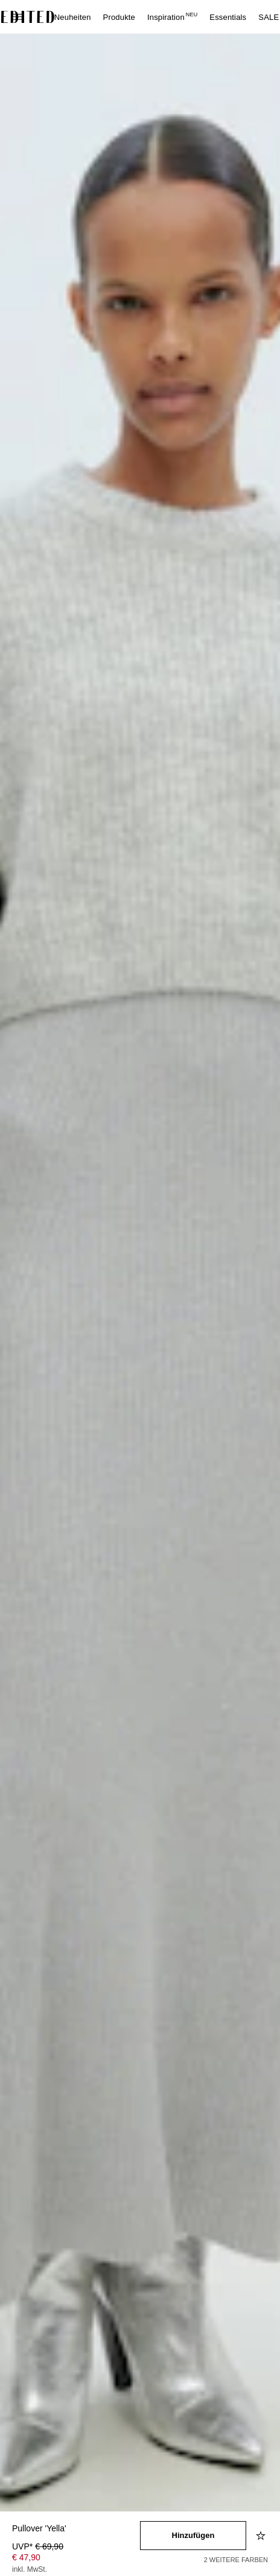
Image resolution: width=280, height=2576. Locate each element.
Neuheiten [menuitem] (72, 17)
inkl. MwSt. (29, 2569)
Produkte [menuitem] (119, 17)
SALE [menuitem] (268, 17)
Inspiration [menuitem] (172, 17)
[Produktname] (76, 2529)
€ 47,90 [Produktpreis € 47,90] (26, 2557)
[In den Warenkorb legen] (193, 2535)
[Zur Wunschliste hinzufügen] (262, 2535)
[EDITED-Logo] (27, 17)
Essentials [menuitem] (227, 17)
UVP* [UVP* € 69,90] (37, 2546)
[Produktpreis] (76, 2559)
